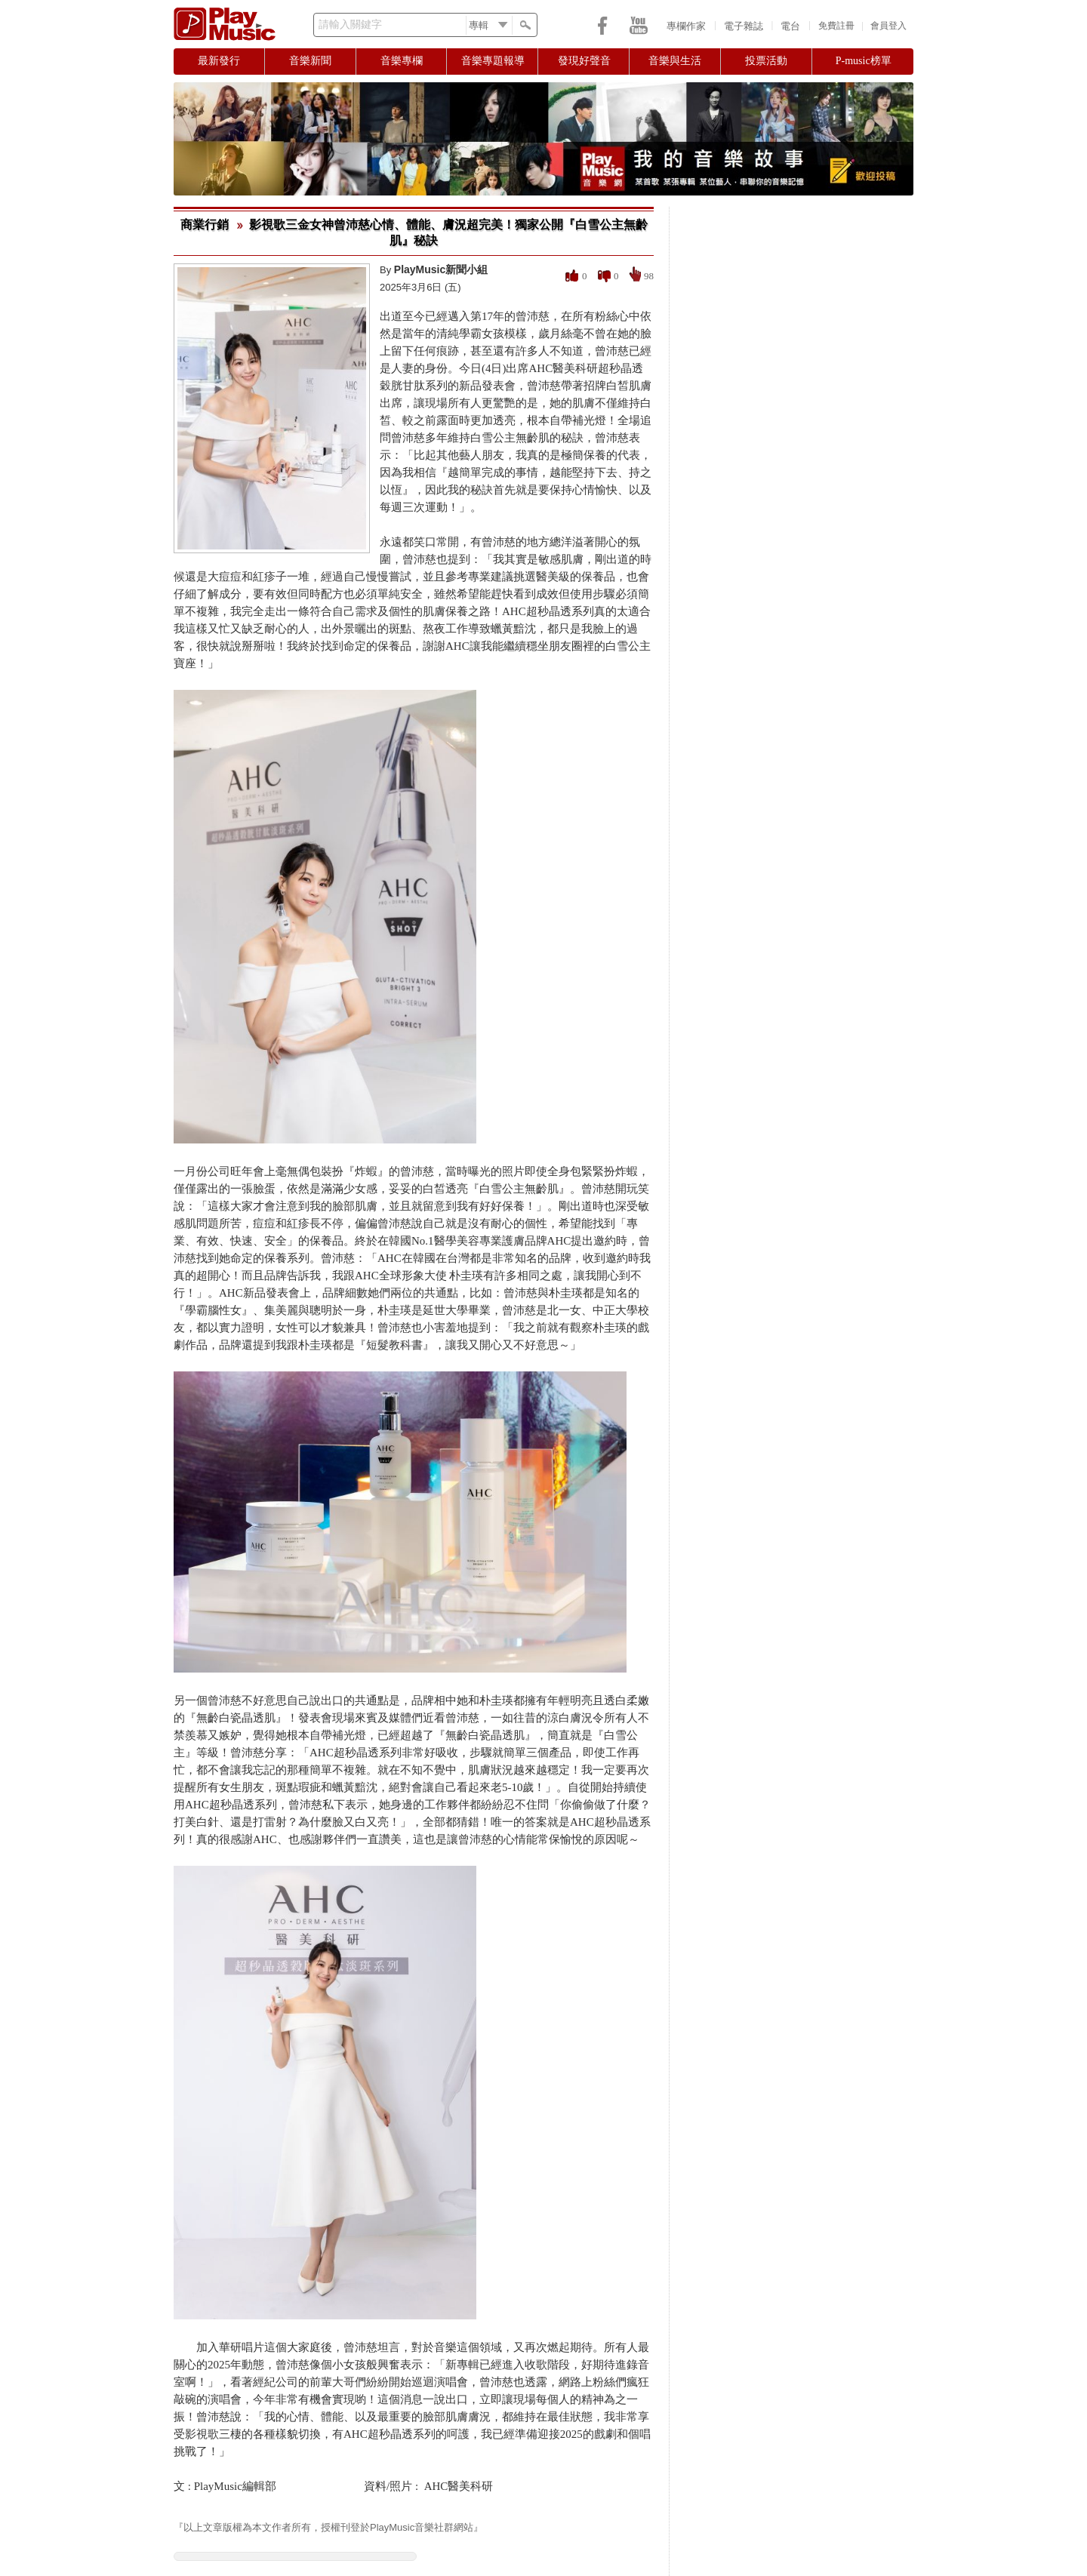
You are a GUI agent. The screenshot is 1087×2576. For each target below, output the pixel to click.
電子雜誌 (743, 26)
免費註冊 (836, 25)
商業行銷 (204, 224)
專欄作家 (686, 26)
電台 (790, 26)
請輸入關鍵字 (350, 24)
